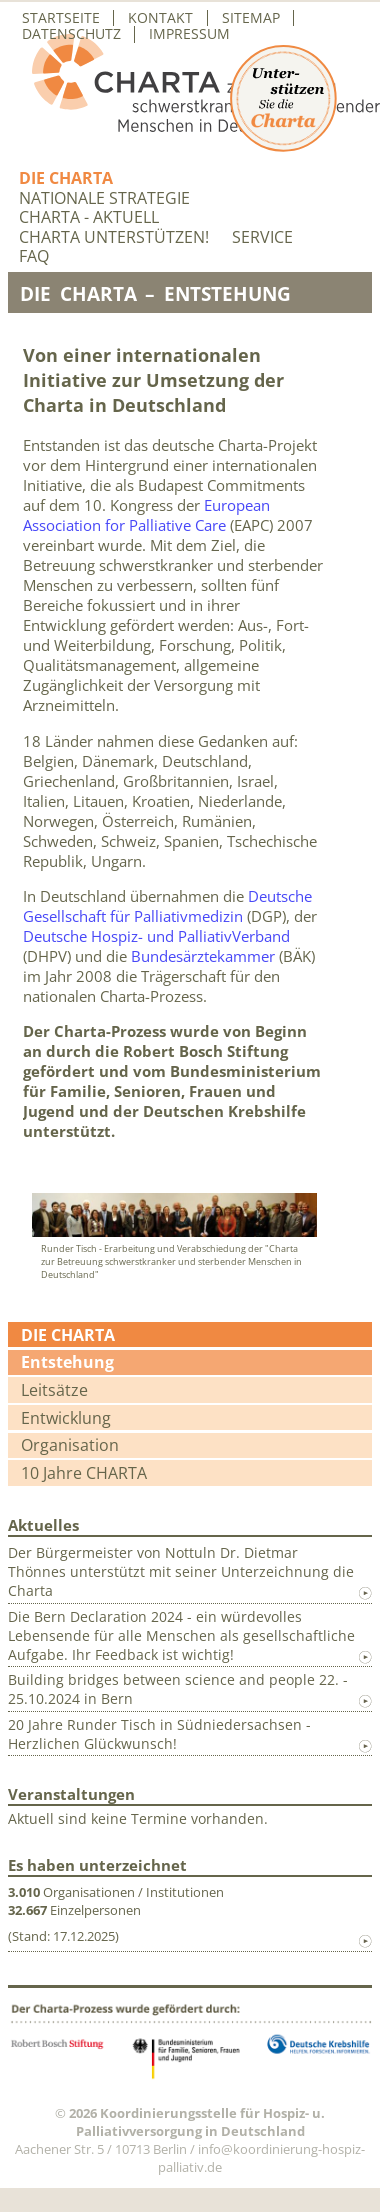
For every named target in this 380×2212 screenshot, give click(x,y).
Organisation (70, 1445)
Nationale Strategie (104, 198)
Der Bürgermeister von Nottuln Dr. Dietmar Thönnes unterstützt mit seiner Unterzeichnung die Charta (181, 1571)
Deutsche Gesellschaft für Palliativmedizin (167, 906)
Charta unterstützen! (114, 237)
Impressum (189, 34)
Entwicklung (66, 1418)
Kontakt (160, 18)
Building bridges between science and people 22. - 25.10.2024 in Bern (178, 1689)
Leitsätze (54, 1390)
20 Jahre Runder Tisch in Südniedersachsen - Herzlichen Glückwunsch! (159, 1734)
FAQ (34, 256)
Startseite (61, 18)
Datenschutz (71, 34)
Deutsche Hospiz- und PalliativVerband (156, 936)
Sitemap (251, 18)
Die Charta (66, 178)
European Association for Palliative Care (146, 515)
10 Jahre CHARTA (84, 1473)
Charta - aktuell (89, 217)
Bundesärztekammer (203, 956)
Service (262, 237)
